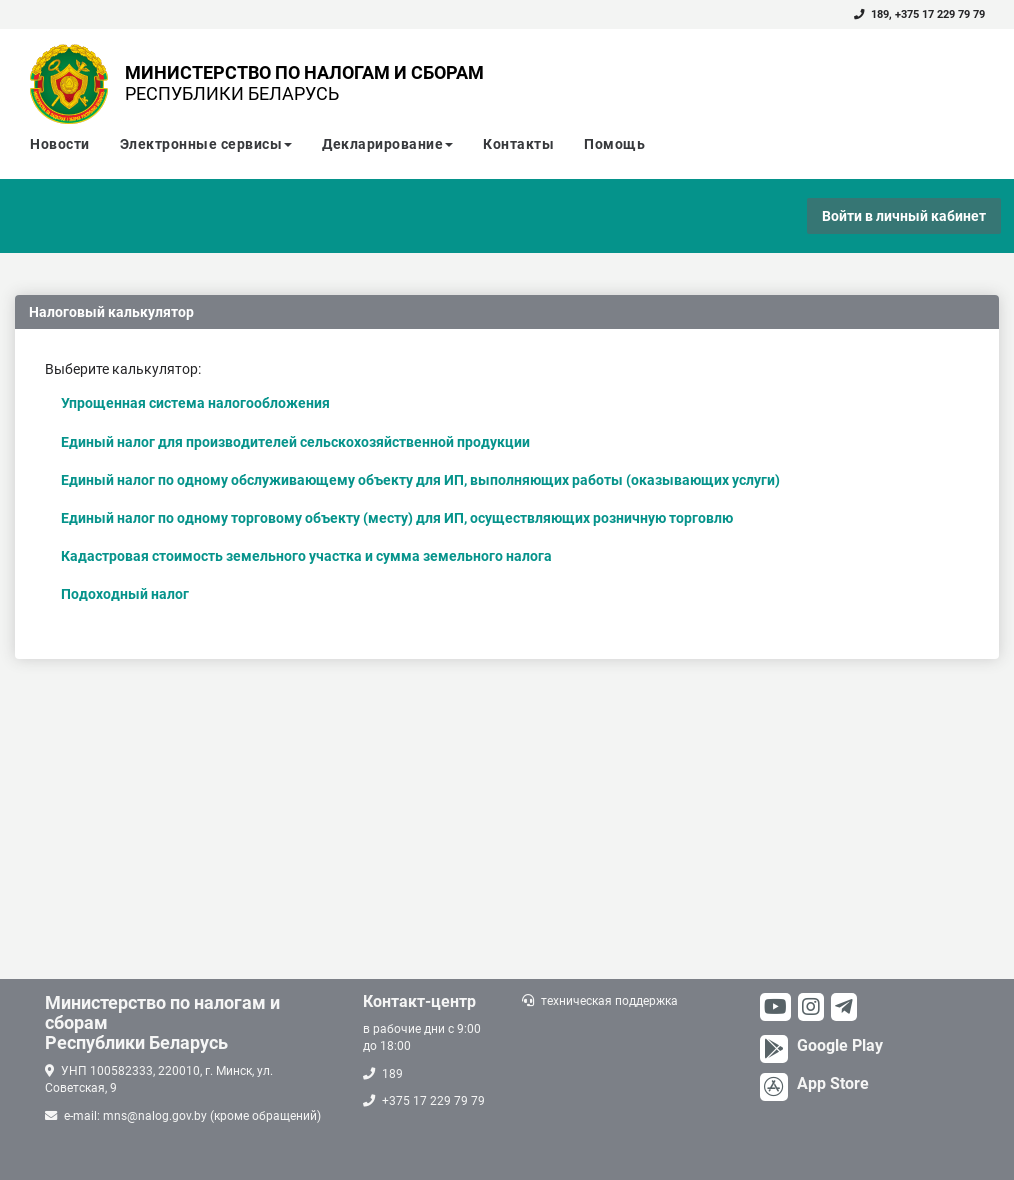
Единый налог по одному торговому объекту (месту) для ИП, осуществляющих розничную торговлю (397, 518)
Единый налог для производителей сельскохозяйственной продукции (295, 442)
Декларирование (387, 144)
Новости (60, 144)
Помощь (614, 144)
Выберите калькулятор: (123, 369)
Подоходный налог (125, 594)
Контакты (518, 144)
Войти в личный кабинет (904, 216)
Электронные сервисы (206, 144)
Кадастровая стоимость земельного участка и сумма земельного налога (306, 556)
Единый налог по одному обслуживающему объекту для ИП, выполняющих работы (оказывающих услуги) (420, 480)
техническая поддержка (609, 1001)
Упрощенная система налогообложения (195, 403)
